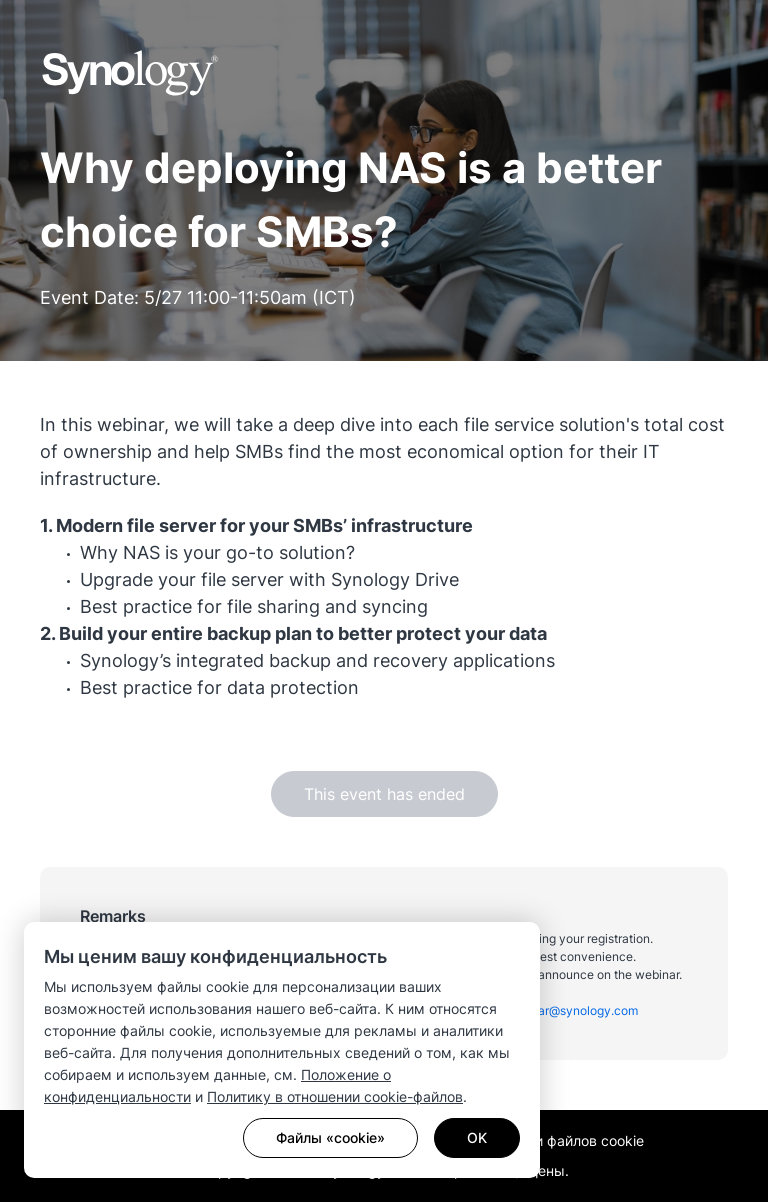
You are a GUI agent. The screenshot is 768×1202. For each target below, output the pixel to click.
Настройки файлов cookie (556, 1140)
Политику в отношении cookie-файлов (335, 1096)
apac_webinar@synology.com (554, 1010)
